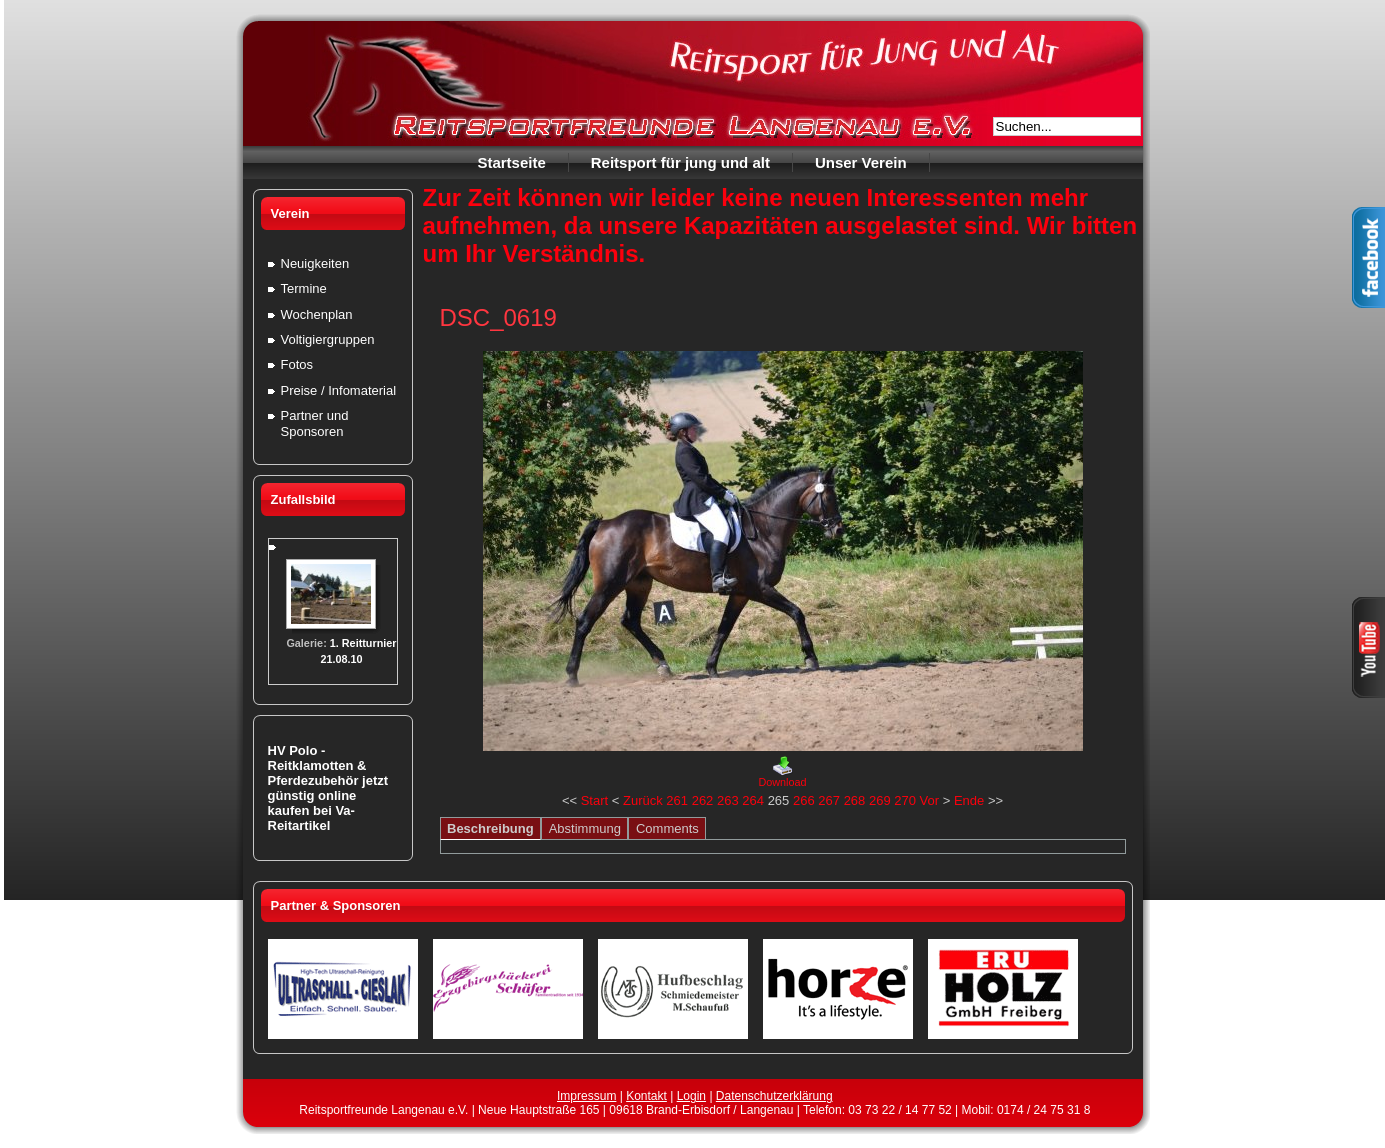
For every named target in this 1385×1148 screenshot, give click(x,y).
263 (728, 800)
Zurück (643, 800)
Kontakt (646, 1096)
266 (804, 800)
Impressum (586, 1096)
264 (753, 800)
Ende (969, 800)
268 (855, 800)
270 (905, 800)
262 (703, 800)
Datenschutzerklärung (774, 1096)
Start (594, 800)
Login (691, 1096)
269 (880, 800)
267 (829, 800)
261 (677, 800)
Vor (930, 800)
